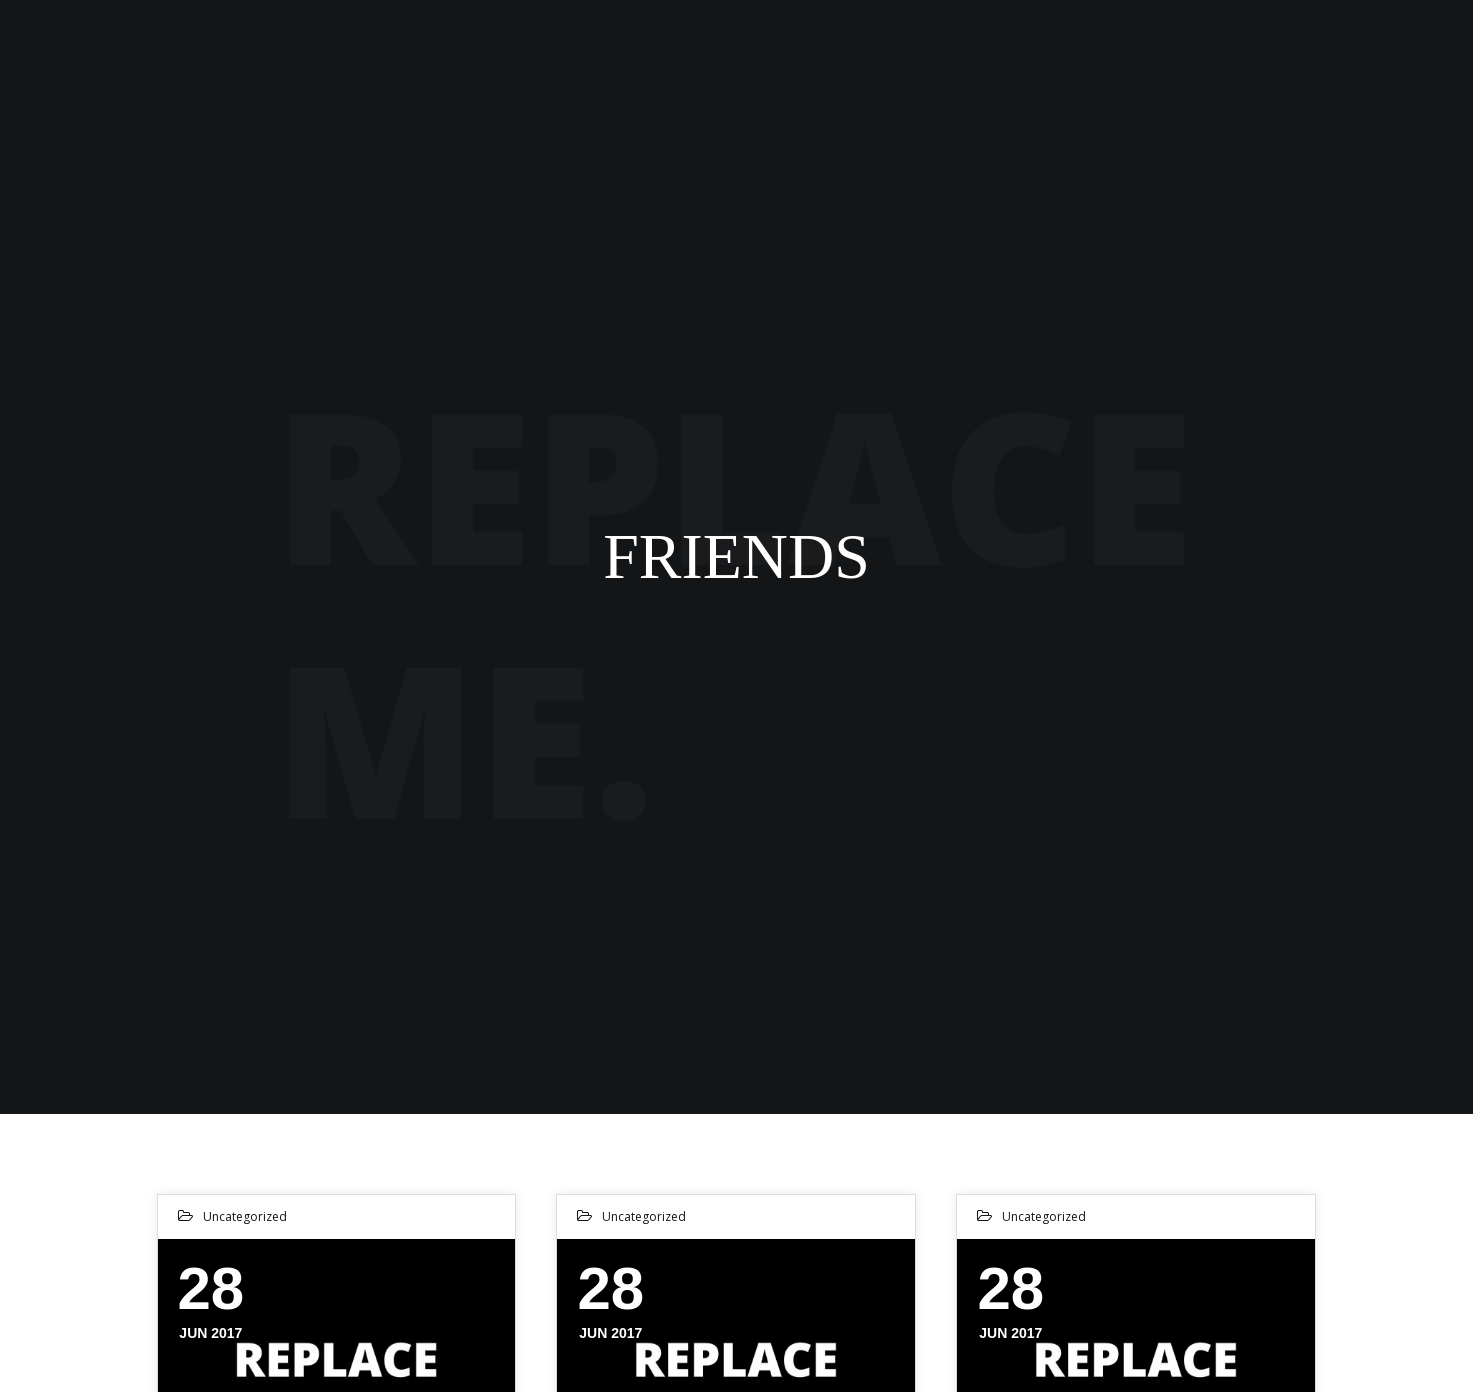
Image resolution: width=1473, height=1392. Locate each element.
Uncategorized (245, 1216)
